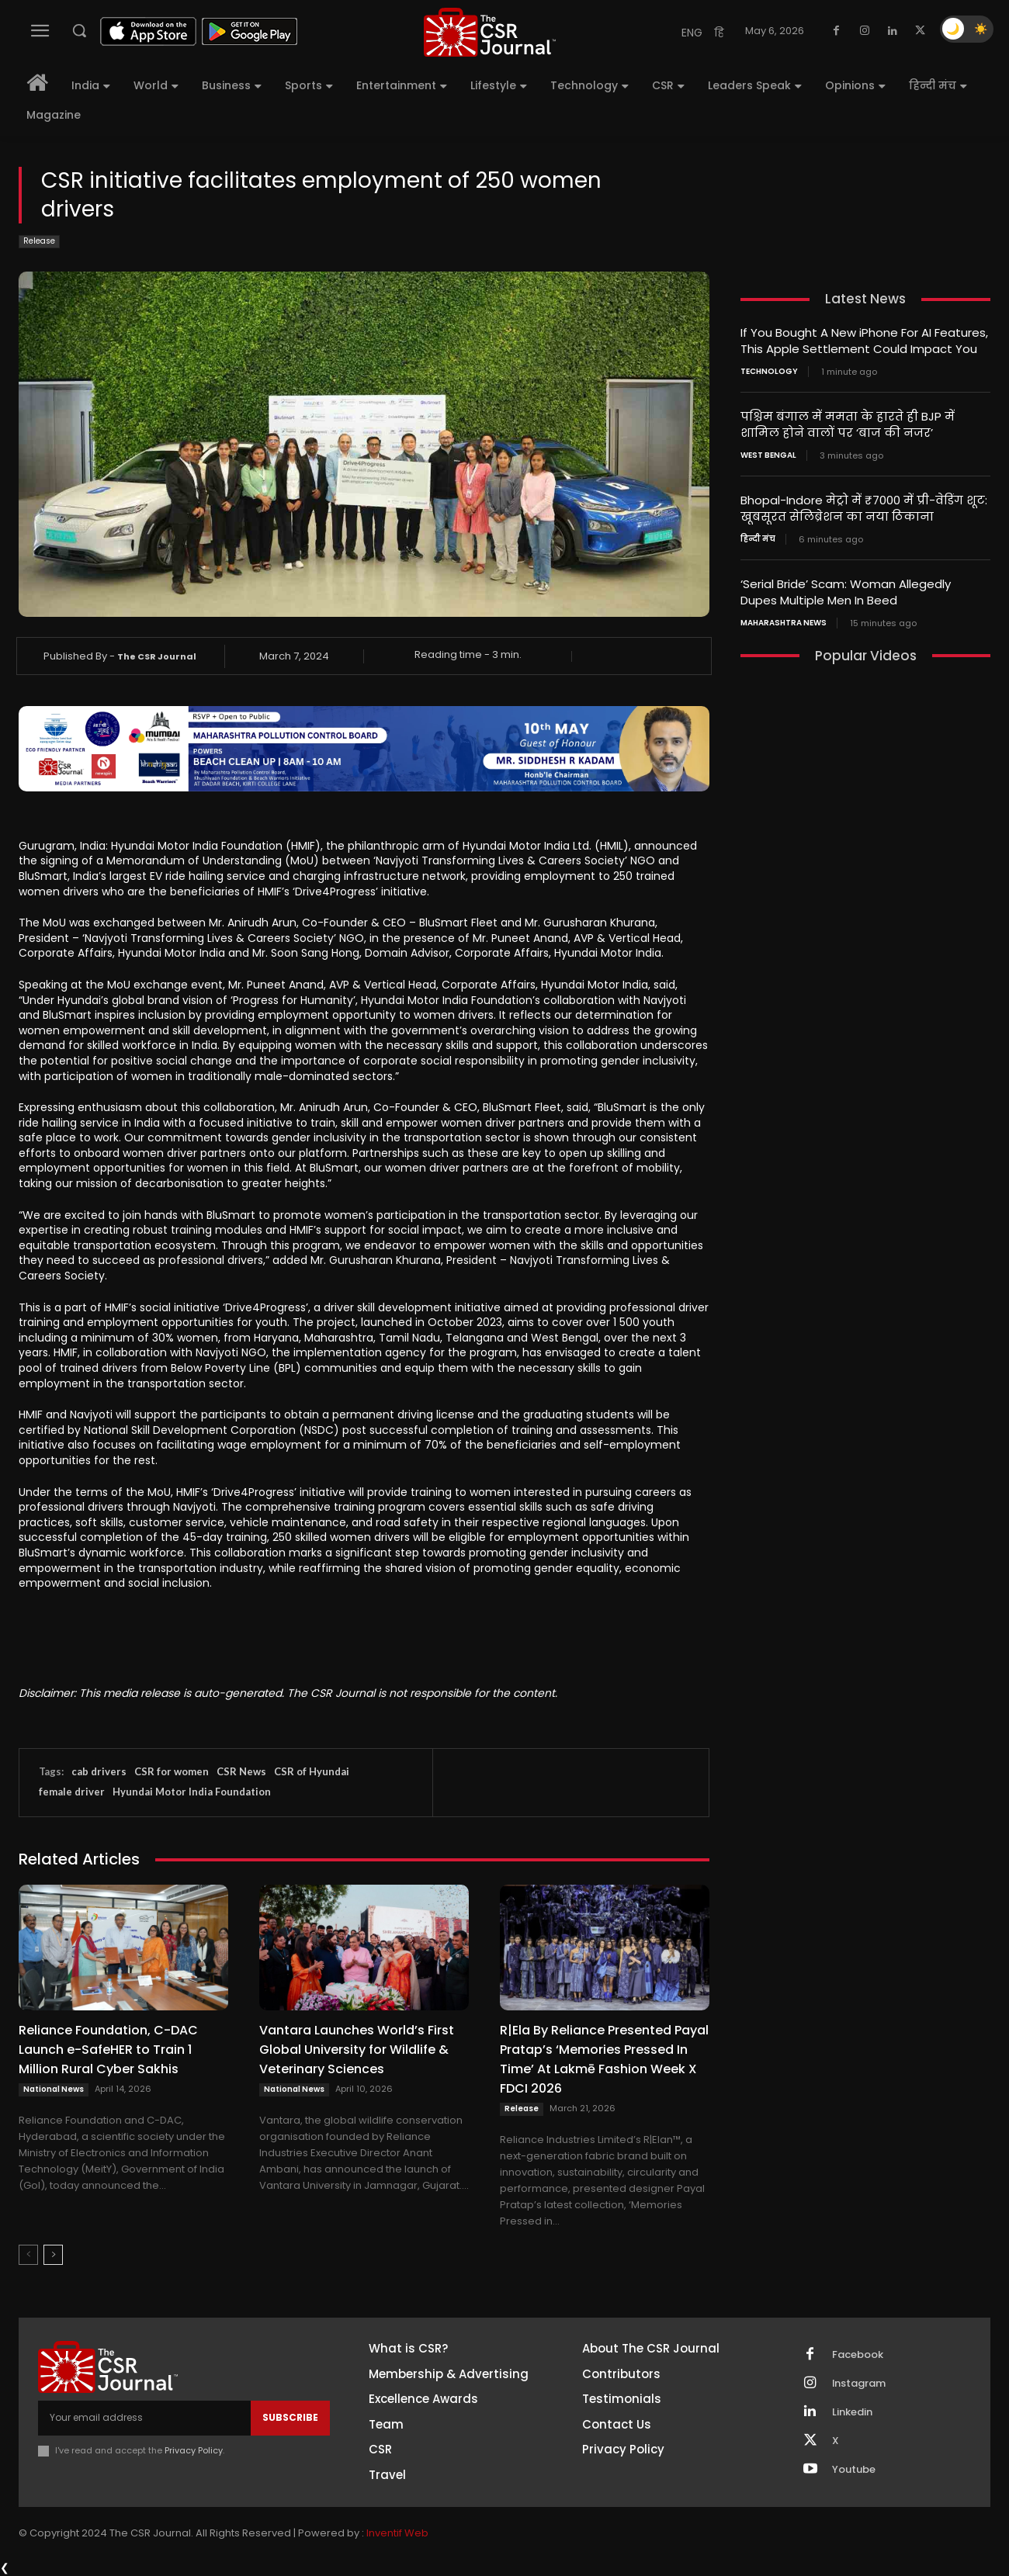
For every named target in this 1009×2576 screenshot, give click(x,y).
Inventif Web (397, 2533)
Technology (769, 371)
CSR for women (171, 1771)
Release (39, 241)
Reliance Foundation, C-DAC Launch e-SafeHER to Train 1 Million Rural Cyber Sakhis (108, 2049)
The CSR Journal (156, 656)
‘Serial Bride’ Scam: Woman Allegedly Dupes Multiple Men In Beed (845, 592)
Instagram (859, 2384)
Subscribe (290, 2417)
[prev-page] (28, 2255)
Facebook (857, 2355)
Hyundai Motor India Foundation (192, 1791)
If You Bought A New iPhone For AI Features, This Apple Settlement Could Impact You (864, 340)
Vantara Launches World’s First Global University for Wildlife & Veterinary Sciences (356, 2049)
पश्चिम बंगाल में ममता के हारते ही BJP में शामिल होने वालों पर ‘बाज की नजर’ (847, 424)
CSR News (241, 1771)
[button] (79, 30)
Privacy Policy (194, 2450)
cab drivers (99, 1771)
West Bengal (768, 455)
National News (53, 2089)
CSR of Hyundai (311, 1771)
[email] (144, 2418)
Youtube (854, 2470)
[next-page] (53, 2255)
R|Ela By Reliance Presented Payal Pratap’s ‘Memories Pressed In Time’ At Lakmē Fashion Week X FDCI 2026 (604, 2059)
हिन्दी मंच (757, 539)
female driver (72, 1791)
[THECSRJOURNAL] (490, 32)
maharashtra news (783, 623)
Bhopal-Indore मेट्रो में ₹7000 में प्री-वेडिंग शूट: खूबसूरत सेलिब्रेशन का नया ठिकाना (863, 508)
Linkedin (852, 2412)
